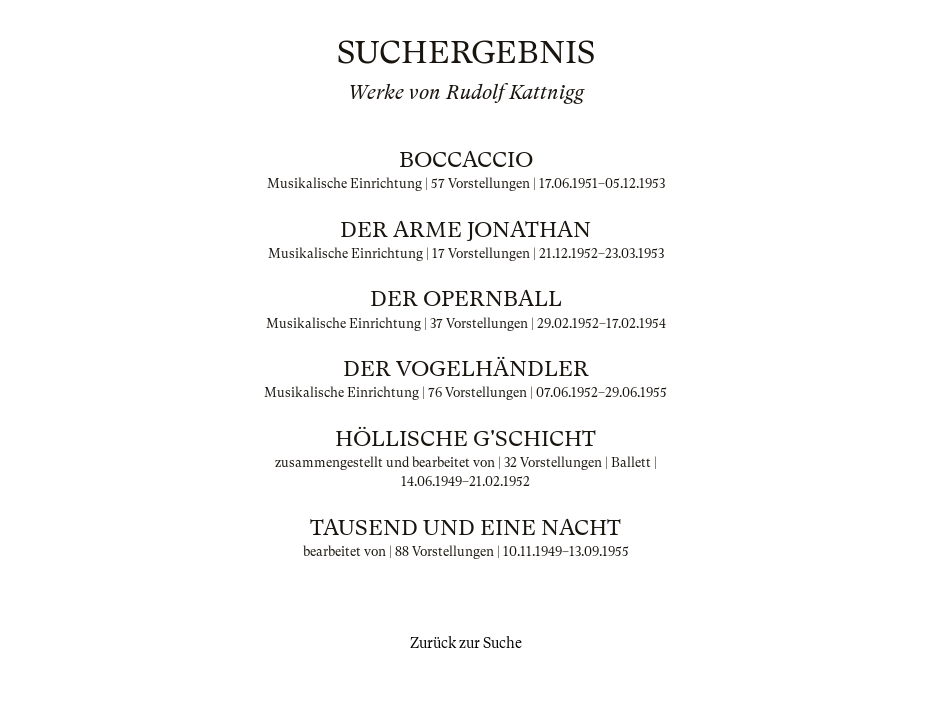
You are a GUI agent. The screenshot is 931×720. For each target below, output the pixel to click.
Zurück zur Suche (466, 643)
